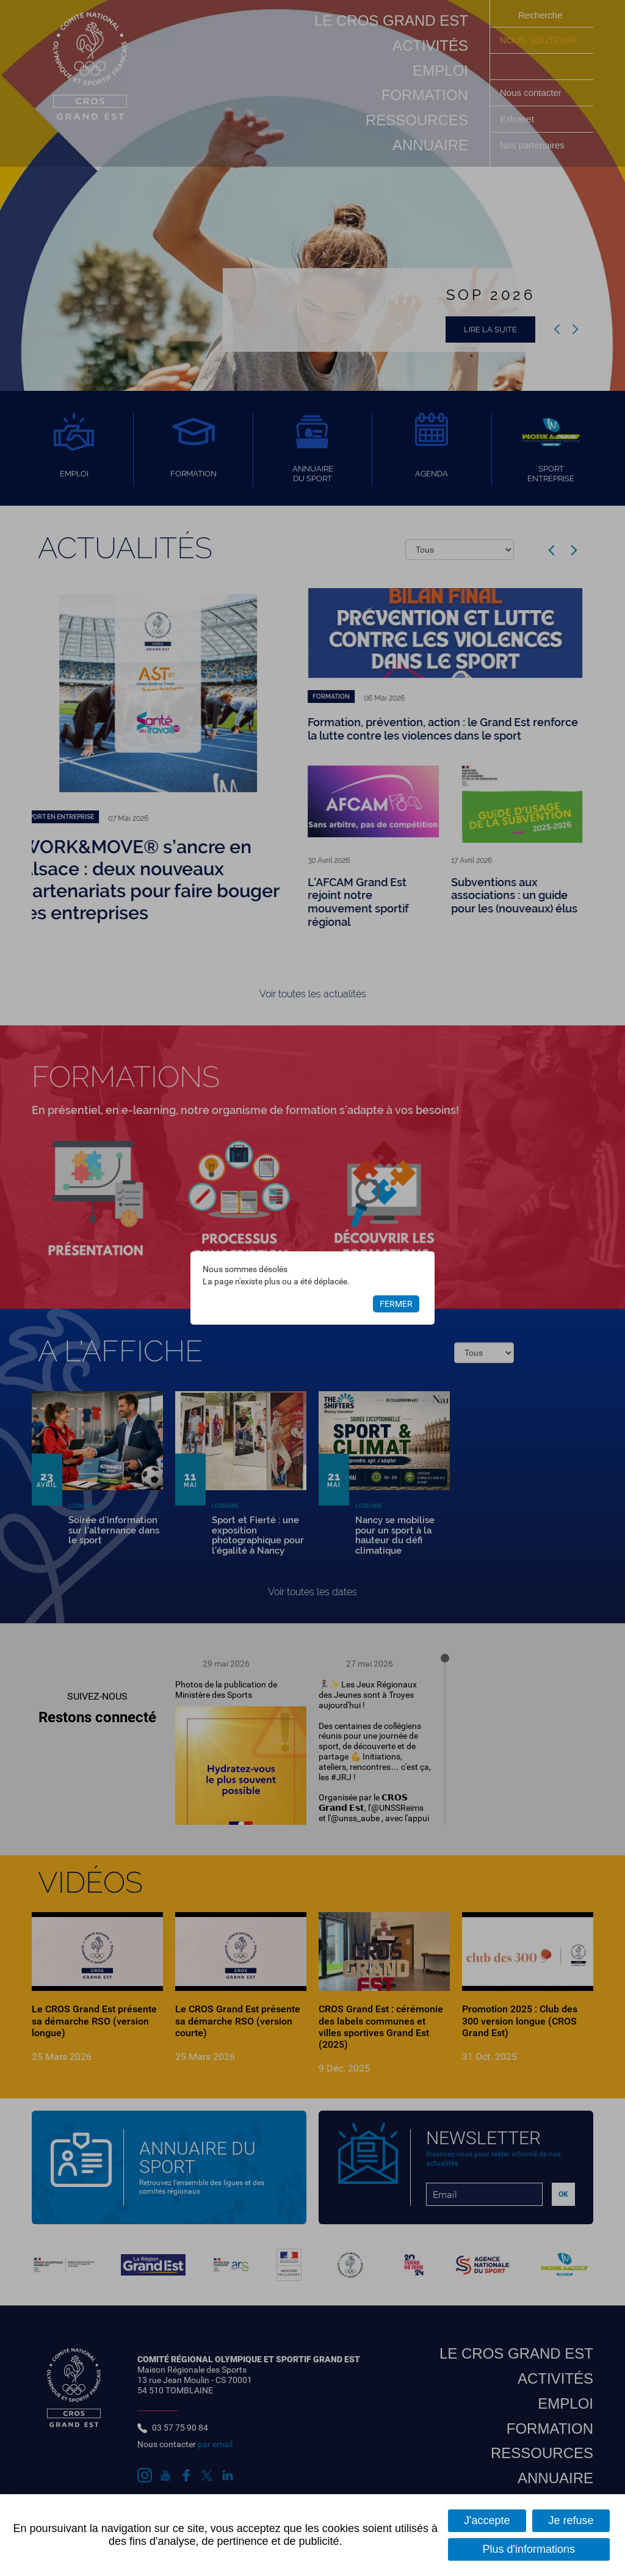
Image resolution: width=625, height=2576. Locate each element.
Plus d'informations (529, 2549)
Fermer (396, 1304)
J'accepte (487, 2520)
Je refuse (570, 2520)
